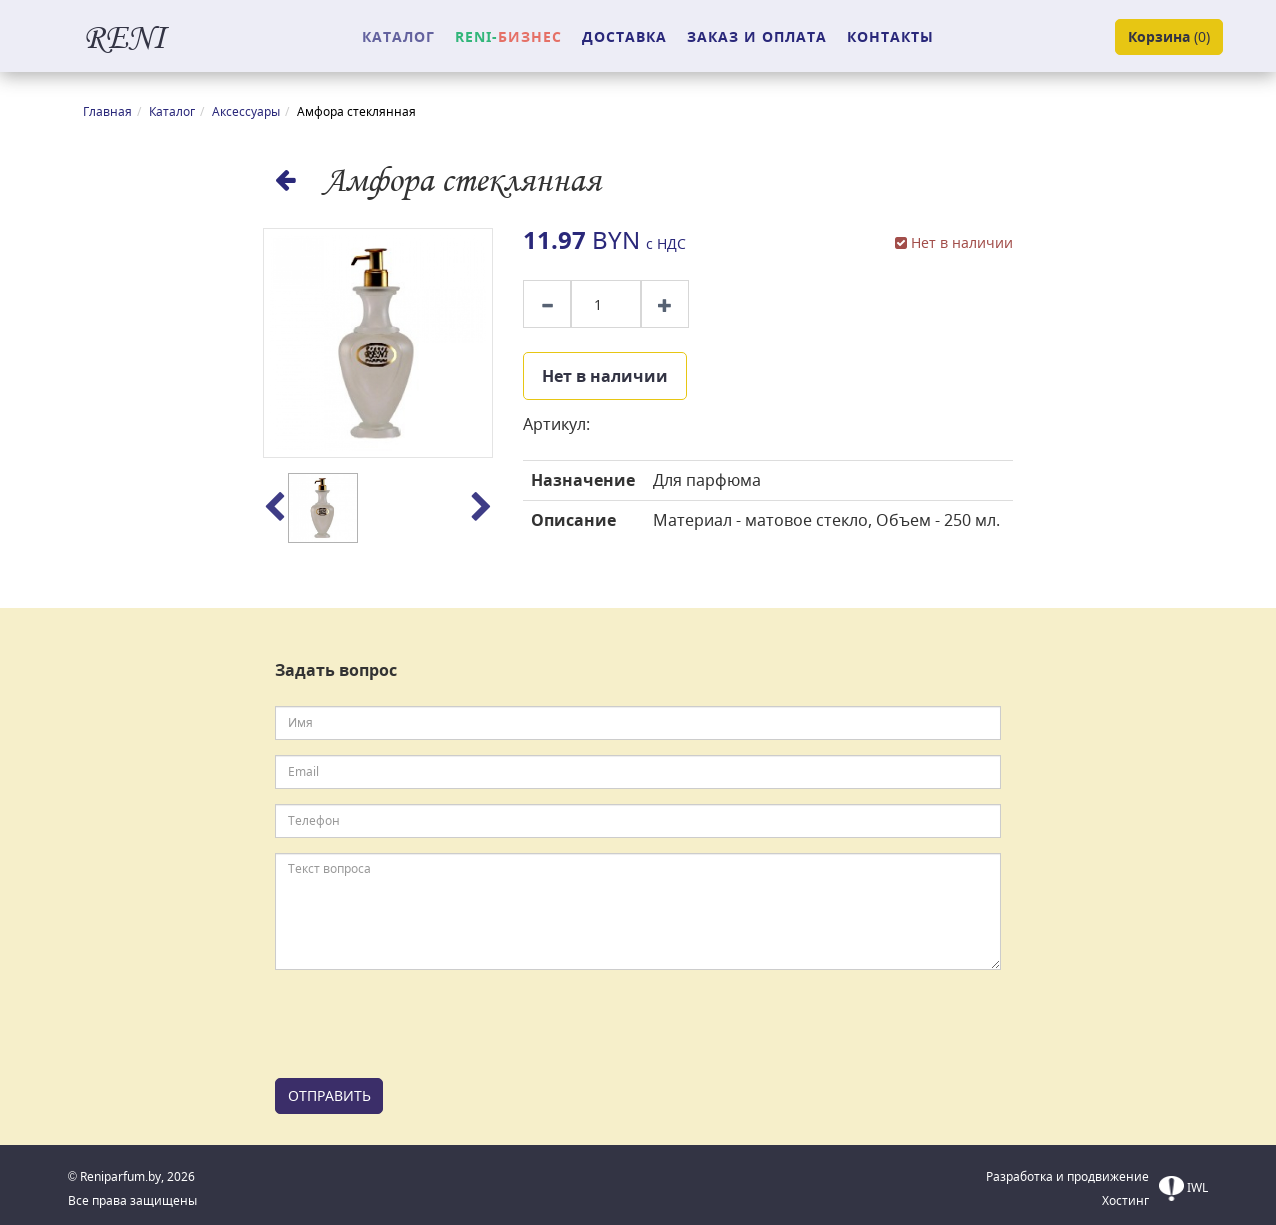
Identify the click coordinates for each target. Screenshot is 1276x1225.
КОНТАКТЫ (890, 36)
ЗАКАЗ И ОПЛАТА (757, 36)
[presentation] (427, 1024)
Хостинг (1125, 1200)
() (1169, 37)
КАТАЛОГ (398, 36)
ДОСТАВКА (624, 36)
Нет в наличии (605, 376)
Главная (107, 111)
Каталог (172, 111)
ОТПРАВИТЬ (329, 1095)
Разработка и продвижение (1067, 1176)
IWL (1183, 1188)
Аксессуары (246, 111)
